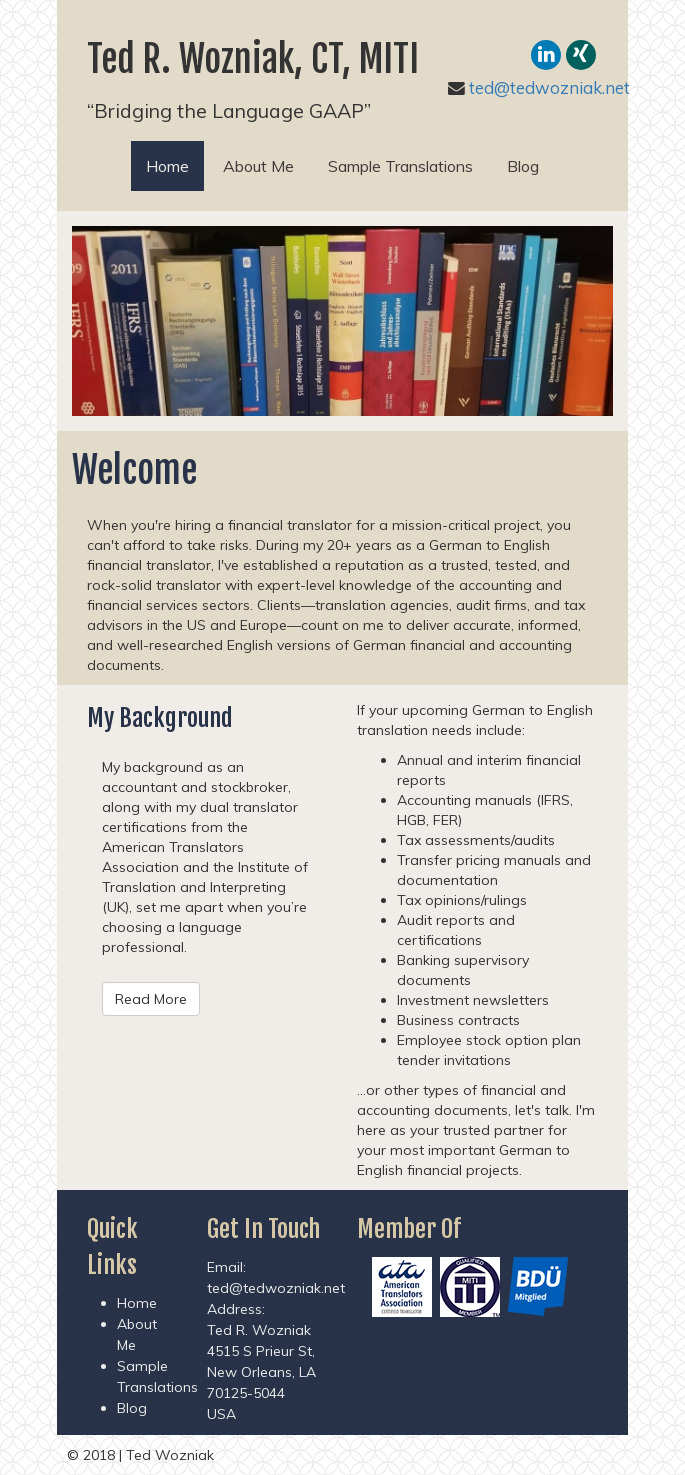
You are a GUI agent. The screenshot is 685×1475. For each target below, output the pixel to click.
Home (175, 165)
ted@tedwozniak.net (549, 87)
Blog (523, 166)
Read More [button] (151, 999)
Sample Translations (400, 166)
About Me (258, 166)
